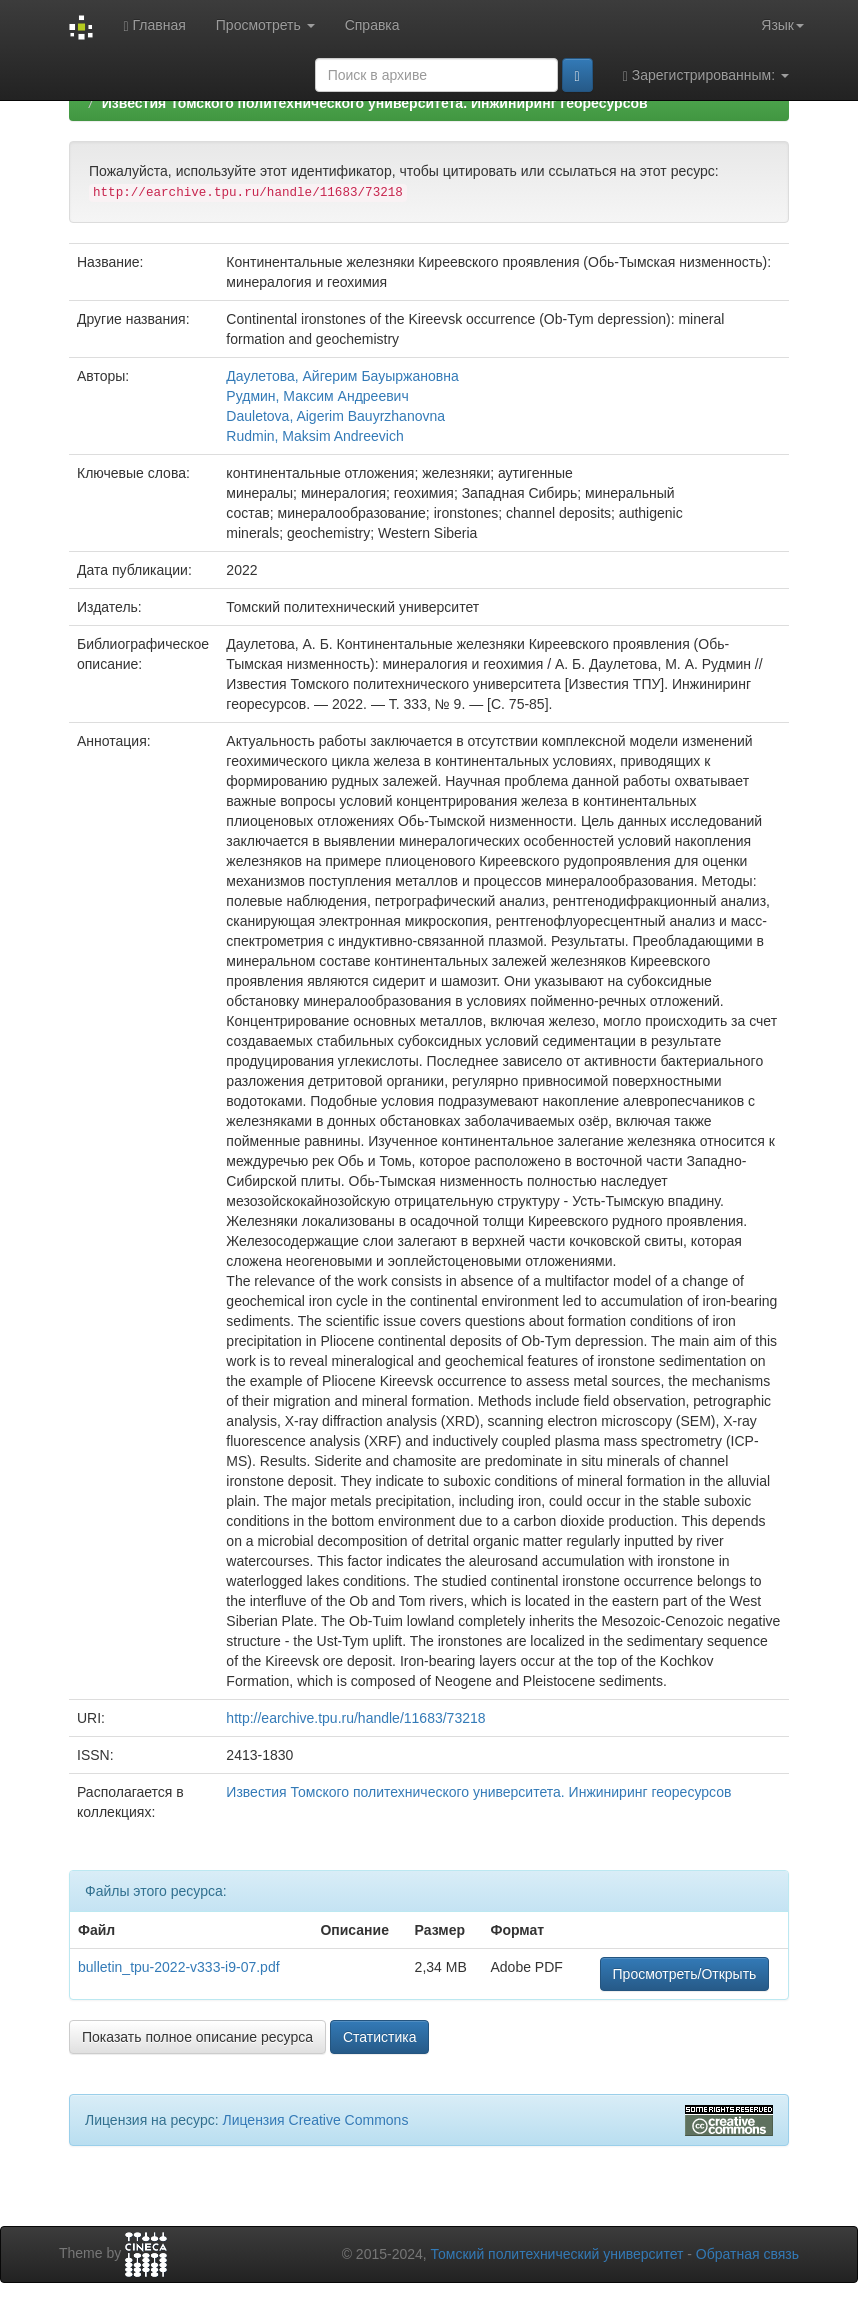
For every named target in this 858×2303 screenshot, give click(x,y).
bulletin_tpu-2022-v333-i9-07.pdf (179, 1967)
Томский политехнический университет (557, 2254)
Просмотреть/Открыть (685, 1974)
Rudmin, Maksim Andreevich (314, 436)
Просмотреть (265, 25)
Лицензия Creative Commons (315, 2120)
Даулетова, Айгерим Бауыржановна (342, 376)
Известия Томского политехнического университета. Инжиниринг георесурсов (375, 103)
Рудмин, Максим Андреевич (317, 396)
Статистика (380, 2037)
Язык (782, 25)
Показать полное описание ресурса (197, 2037)
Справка (372, 25)
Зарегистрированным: (706, 75)
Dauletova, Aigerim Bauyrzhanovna (335, 416)
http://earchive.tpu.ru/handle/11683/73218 (355, 1718)
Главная (154, 25)
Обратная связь (747, 2254)
